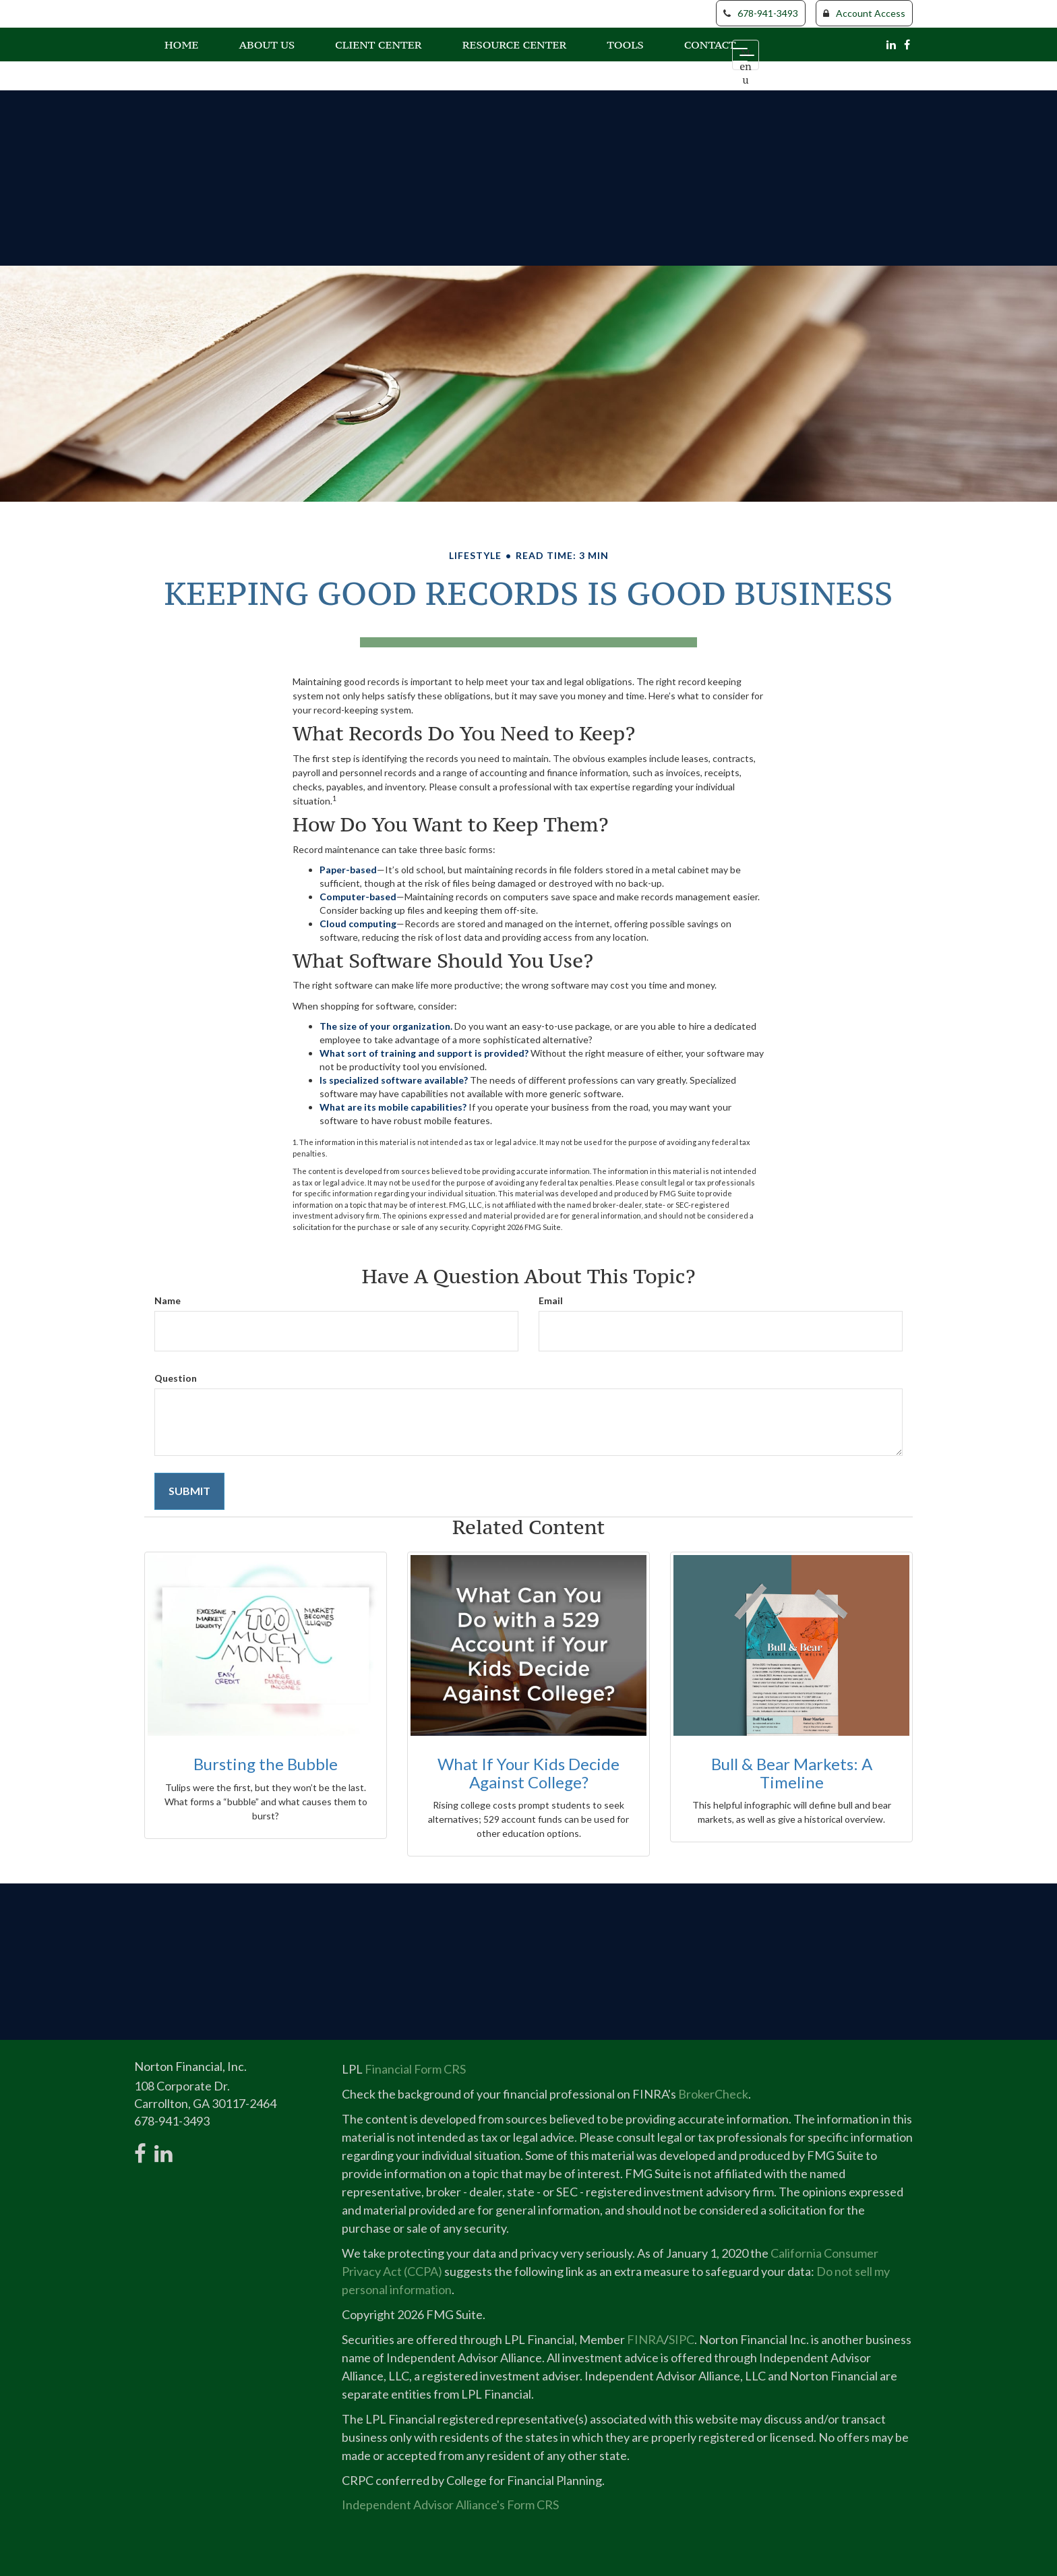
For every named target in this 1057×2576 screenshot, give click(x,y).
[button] (266, 43)
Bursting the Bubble (265, 1764)
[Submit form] (189, 1491)
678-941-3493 (760, 13)
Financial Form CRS (415, 2068)
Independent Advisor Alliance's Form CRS (450, 2504)
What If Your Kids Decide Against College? (528, 1772)
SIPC (681, 2339)
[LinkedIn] (891, 43)
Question (175, 1378)
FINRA (645, 2339)
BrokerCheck (713, 2093)
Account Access (864, 13)
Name (167, 1300)
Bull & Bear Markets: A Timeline (791, 1772)
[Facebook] (907, 43)
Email (551, 1300)
